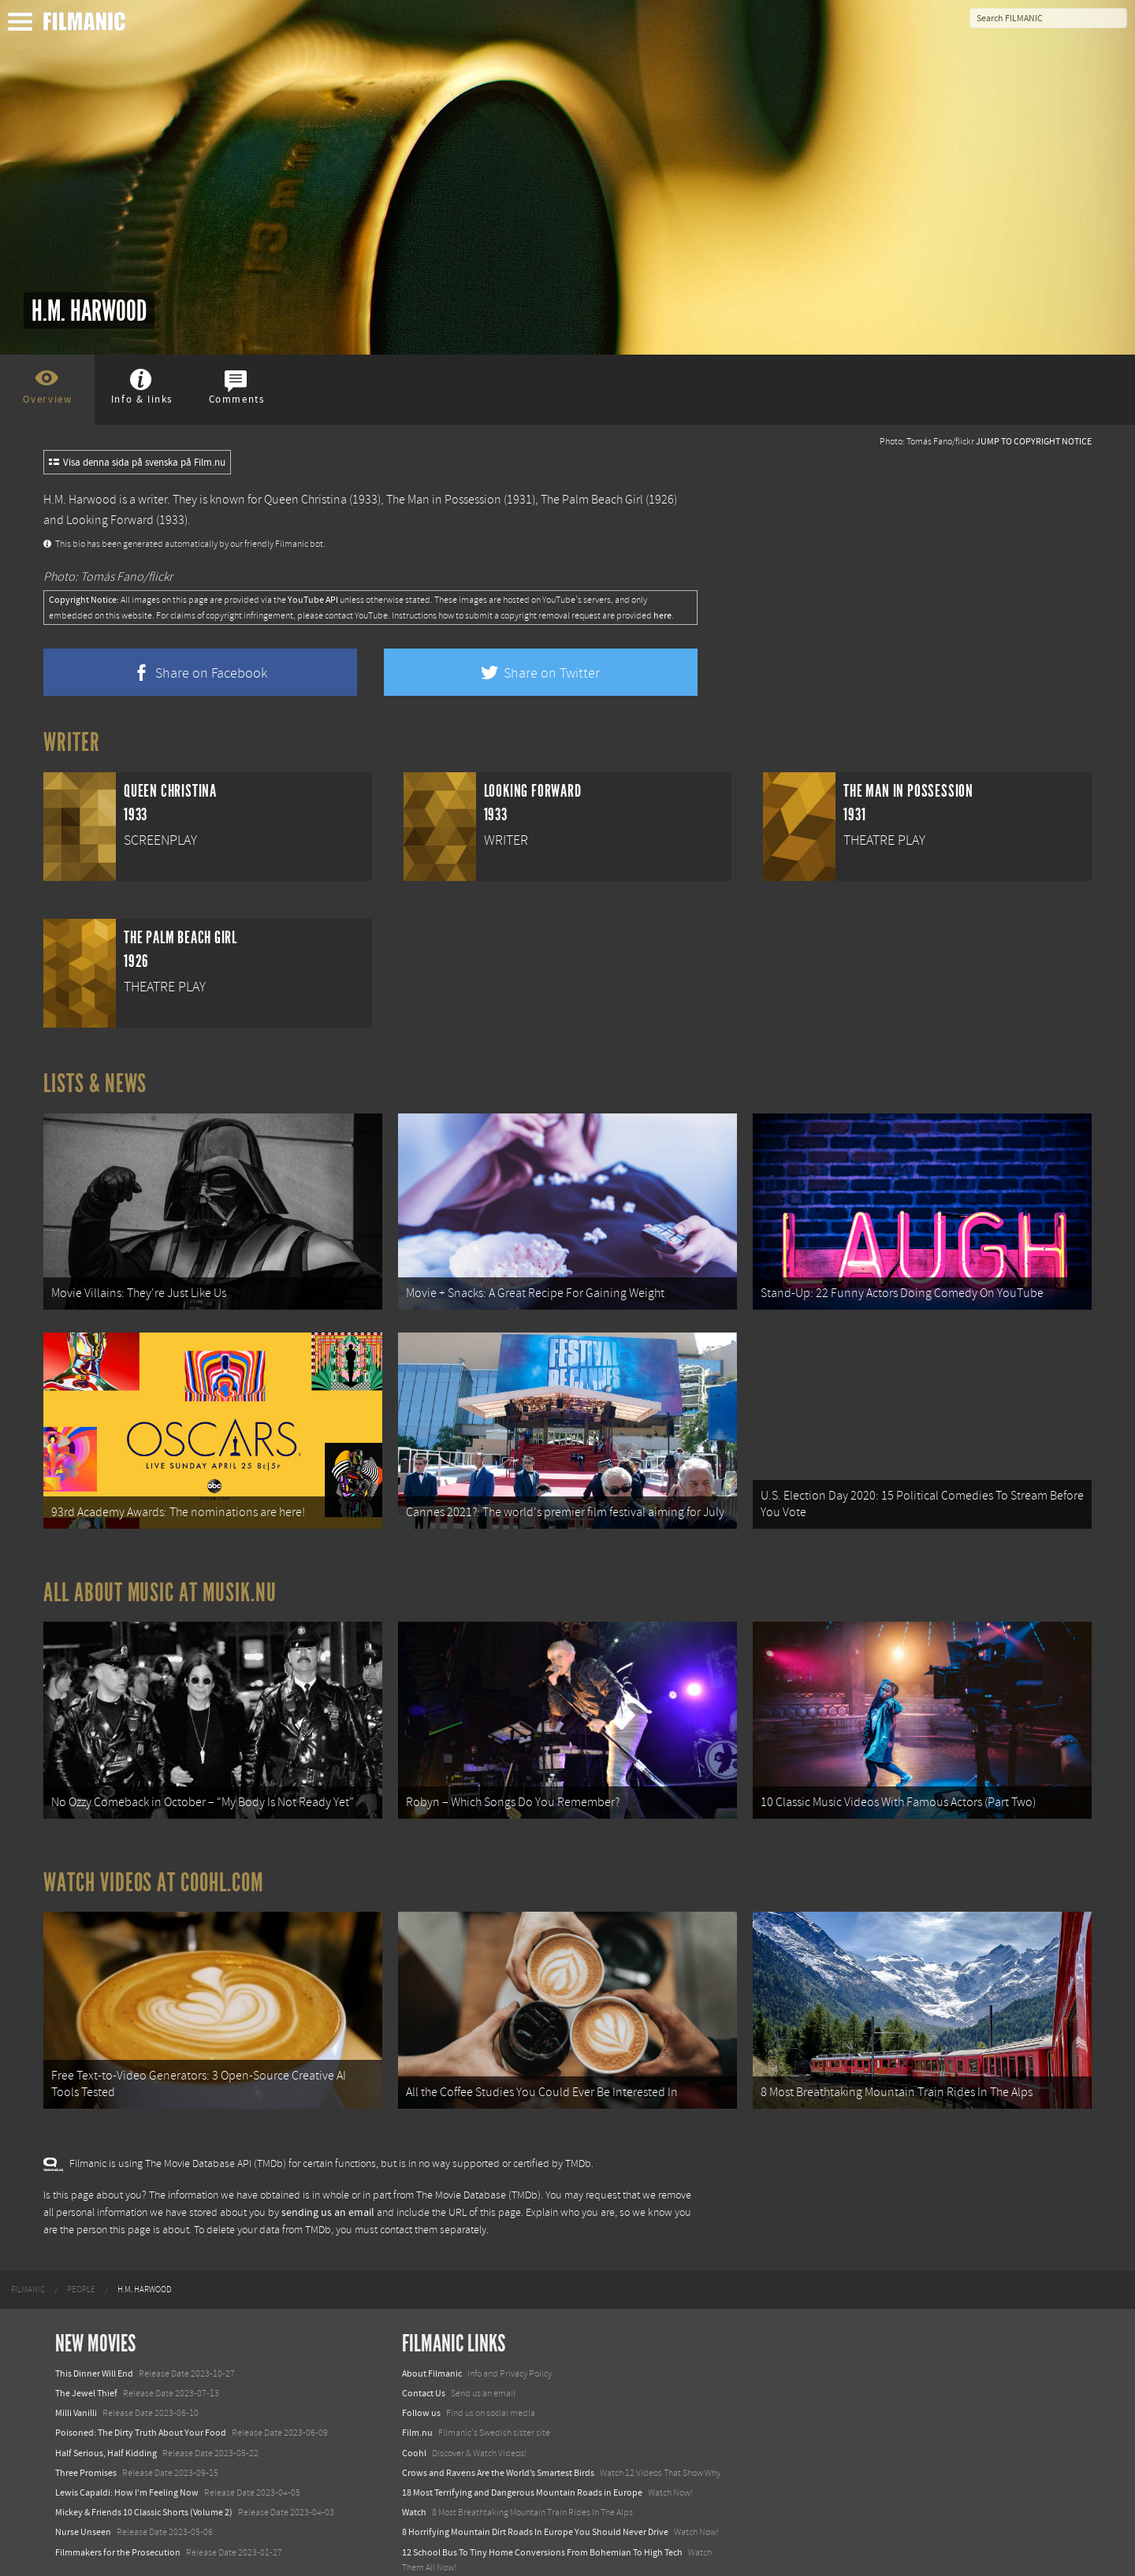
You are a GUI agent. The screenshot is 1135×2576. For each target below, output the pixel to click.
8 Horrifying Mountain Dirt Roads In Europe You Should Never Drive (535, 2492)
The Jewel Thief (86, 2353)
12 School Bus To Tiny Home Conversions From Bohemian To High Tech (542, 2512)
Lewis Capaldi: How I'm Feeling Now (127, 2453)
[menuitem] (28, 2250)
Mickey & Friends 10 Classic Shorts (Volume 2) (144, 2472)
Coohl (414, 2413)
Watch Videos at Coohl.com (153, 1853)
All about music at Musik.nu (160, 1573)
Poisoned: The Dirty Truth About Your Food (140, 2393)
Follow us (421, 2373)
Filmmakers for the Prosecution (117, 2512)
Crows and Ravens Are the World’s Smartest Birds (498, 2433)
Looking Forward (110, 520)
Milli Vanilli (76, 2373)
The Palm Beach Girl (592, 500)
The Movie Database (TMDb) (478, 2156)
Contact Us (423, 2353)
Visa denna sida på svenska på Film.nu (137, 462)
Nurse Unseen (83, 2492)
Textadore (421, 2547)
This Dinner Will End (94, 2334)
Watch (414, 2472)
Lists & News (95, 1083)
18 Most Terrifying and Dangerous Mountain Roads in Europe (522, 2453)
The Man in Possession (443, 500)
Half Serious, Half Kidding (106, 2413)
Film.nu (417, 2393)
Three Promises (86, 2433)
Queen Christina (305, 500)
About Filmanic (432, 2334)
